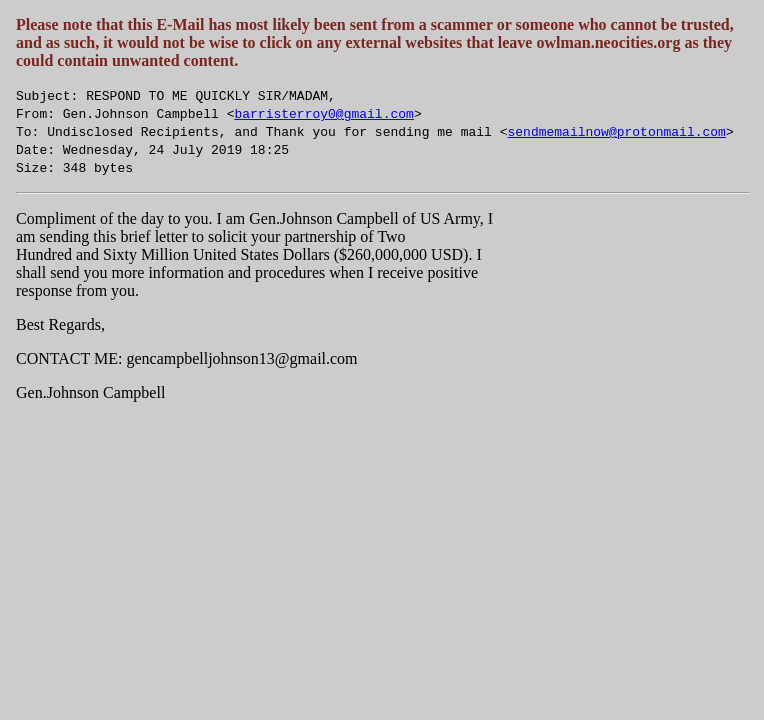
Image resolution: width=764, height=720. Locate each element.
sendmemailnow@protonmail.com (616, 131)
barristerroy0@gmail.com (323, 113)
